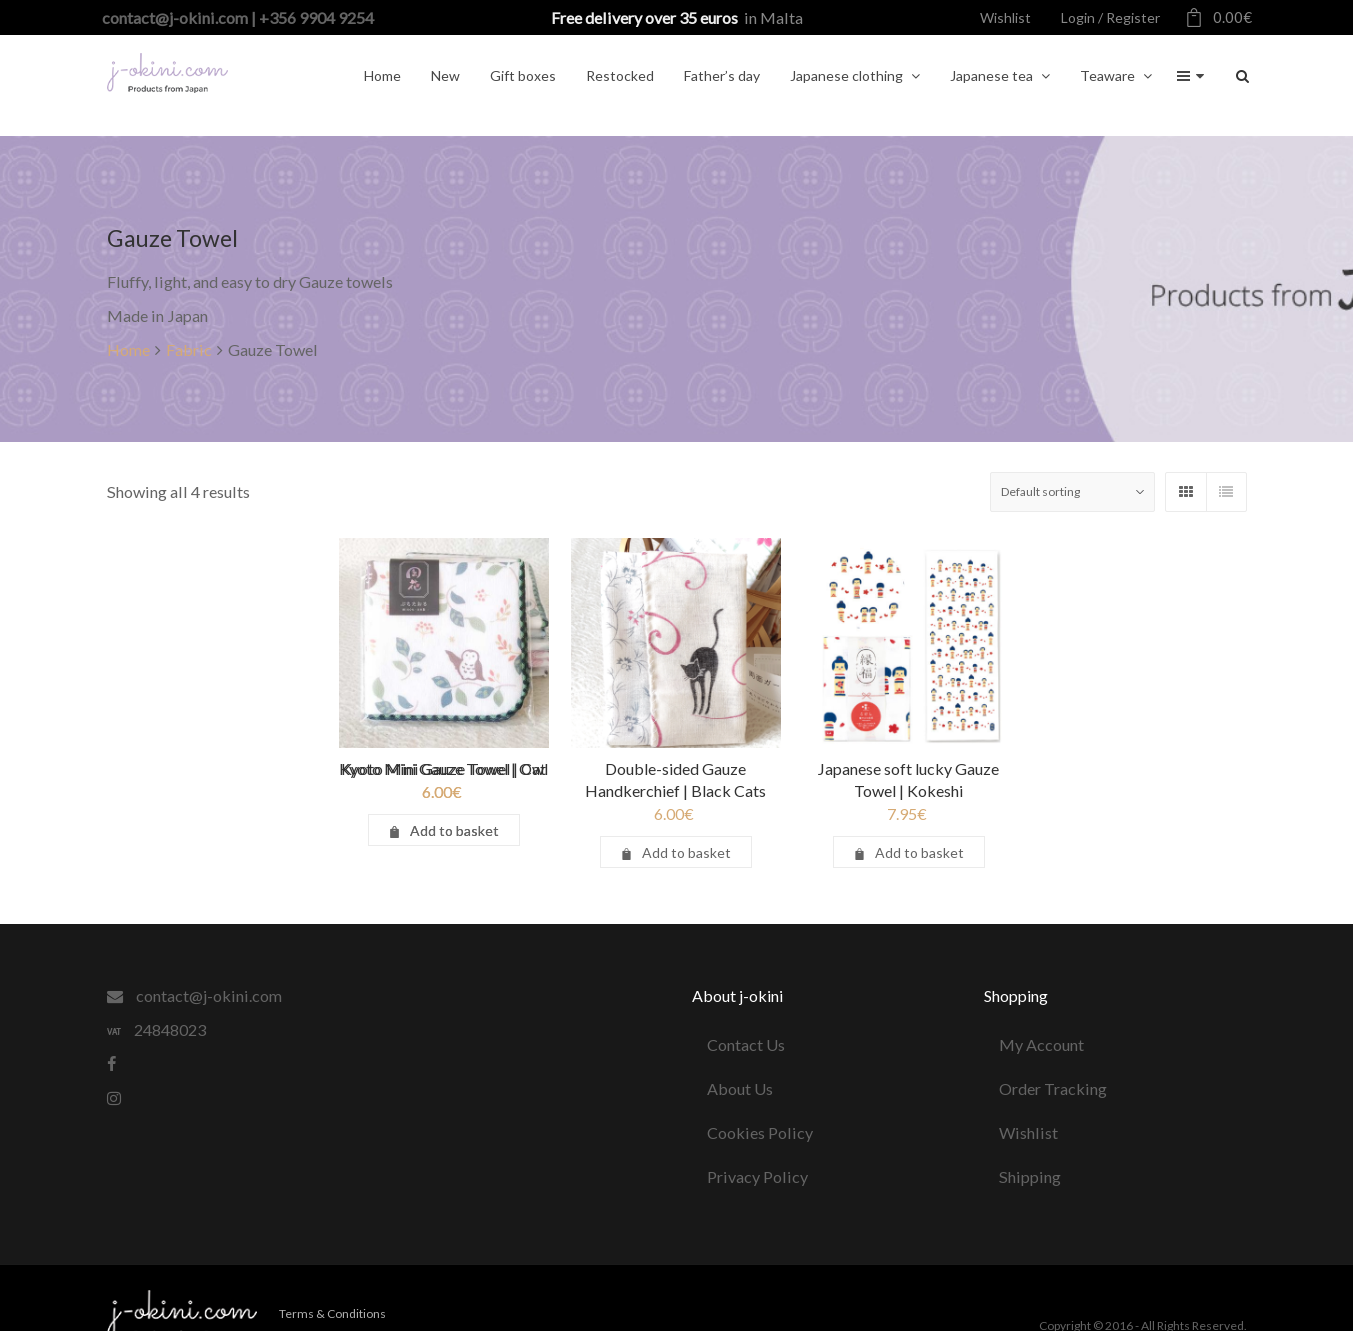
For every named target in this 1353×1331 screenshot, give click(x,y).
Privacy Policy (757, 1176)
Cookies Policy (760, 1132)
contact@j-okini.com (194, 995)
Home (128, 349)
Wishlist (1028, 1132)
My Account (1041, 1044)
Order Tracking (1053, 1088)
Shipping (1030, 1176)
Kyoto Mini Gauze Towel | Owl (444, 768)
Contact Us (746, 1044)
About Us (740, 1088)
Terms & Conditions (332, 1313)
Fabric (189, 349)
